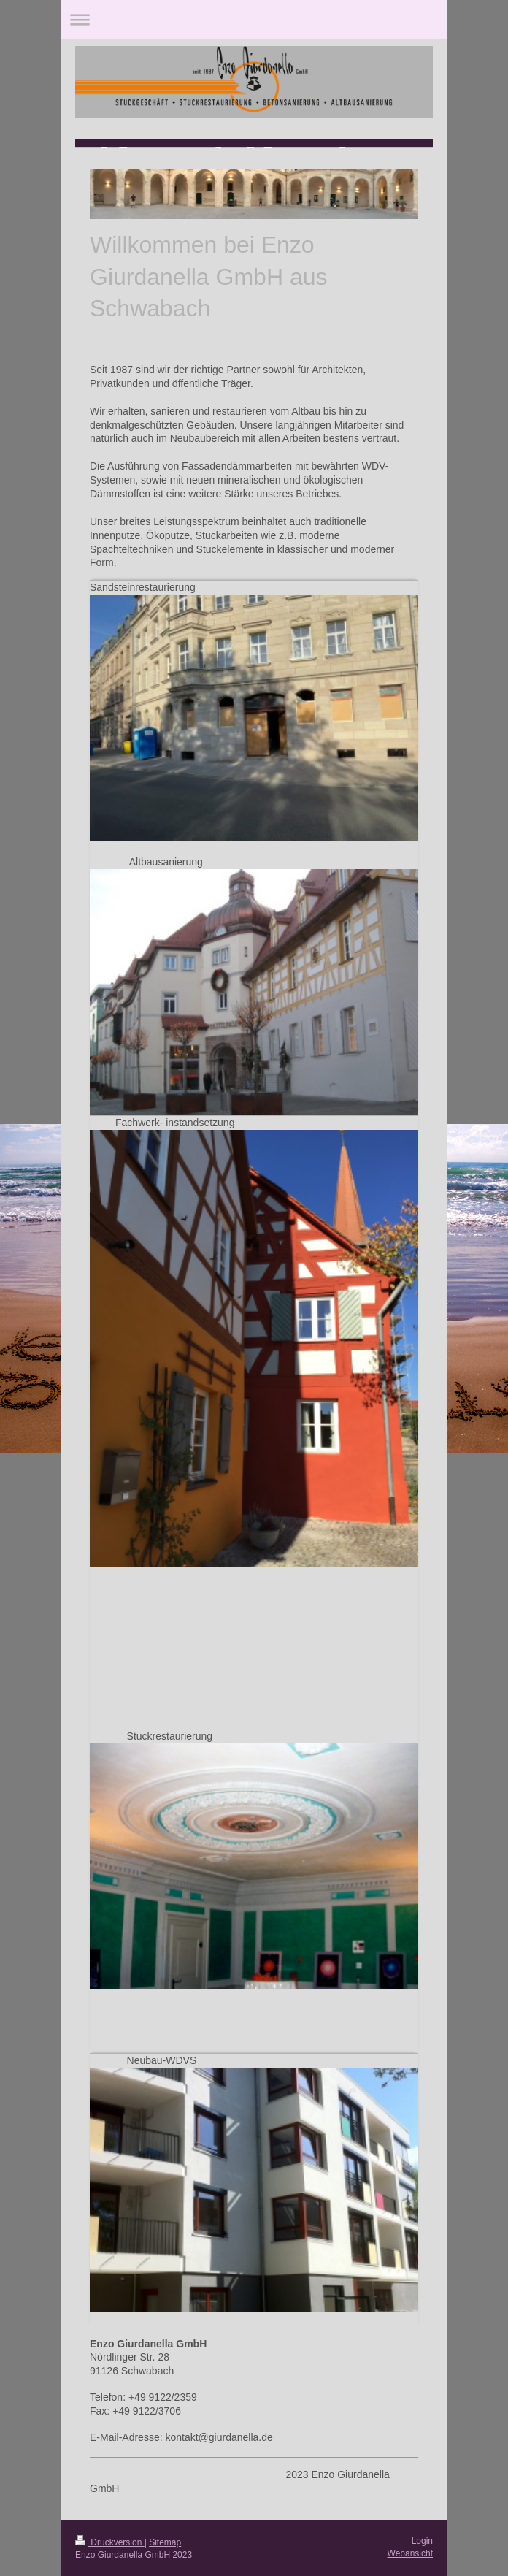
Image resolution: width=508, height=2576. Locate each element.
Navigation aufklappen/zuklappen (254, 19)
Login (422, 2541)
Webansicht (410, 2553)
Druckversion (110, 2542)
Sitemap (165, 2542)
